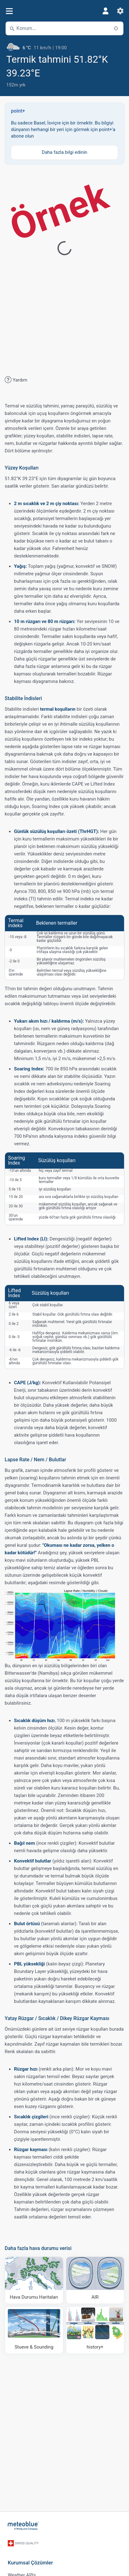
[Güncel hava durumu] (64, 45)
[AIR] (95, 2280)
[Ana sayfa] (23, 2525)
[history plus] (95, 2330)
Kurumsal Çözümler (30, 2563)
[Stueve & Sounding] (34, 2330)
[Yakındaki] (115, 28)
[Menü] (9, 11)
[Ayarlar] (120, 10)
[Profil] (105, 10)
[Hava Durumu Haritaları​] (34, 2280)
